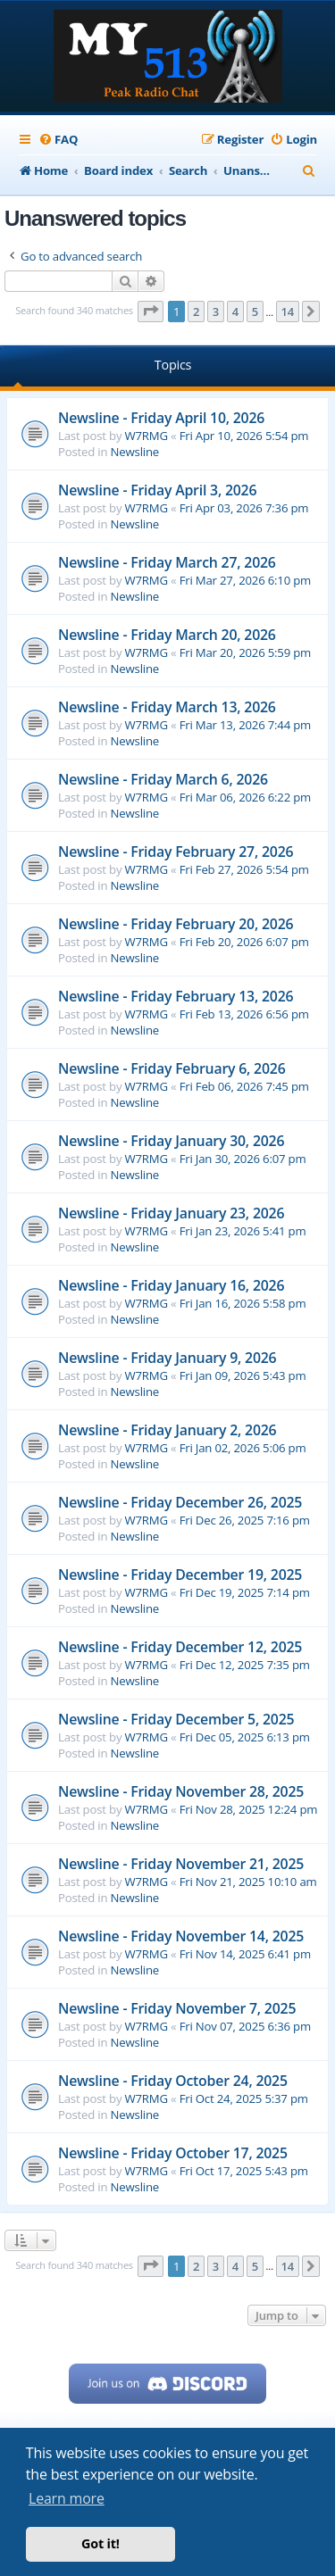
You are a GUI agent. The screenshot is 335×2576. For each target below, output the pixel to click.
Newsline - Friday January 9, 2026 (167, 1357)
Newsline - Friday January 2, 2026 (167, 1430)
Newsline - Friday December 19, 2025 (180, 1574)
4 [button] (235, 311)
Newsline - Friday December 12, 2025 (180, 1647)
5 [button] (255, 311)
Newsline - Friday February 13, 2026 (175, 996)
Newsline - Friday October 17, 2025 (173, 2153)
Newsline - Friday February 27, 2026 (175, 851)
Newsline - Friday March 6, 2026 (163, 779)
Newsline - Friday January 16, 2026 (171, 1285)
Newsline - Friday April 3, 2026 (157, 490)
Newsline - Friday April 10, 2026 (161, 418)
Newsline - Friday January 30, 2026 (171, 1141)
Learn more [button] (67, 2498)
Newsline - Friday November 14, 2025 (181, 1936)
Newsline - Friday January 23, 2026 (171, 1213)
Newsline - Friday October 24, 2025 (173, 2080)
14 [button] (287, 311)
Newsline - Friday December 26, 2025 (180, 1502)
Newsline (135, 452)
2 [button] (196, 311)
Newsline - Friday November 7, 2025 (177, 2008)
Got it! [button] (100, 2543)
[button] (151, 311)
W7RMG (146, 436)
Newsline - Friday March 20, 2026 (167, 634)
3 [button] (216, 311)
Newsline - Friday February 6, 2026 (172, 1068)
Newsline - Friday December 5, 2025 (176, 1719)
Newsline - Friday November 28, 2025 (181, 1791)
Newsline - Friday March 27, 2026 (167, 562)
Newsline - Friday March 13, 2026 (167, 707)
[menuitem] (58, 140)
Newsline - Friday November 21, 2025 (181, 1864)
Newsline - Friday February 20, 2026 (175, 924)
